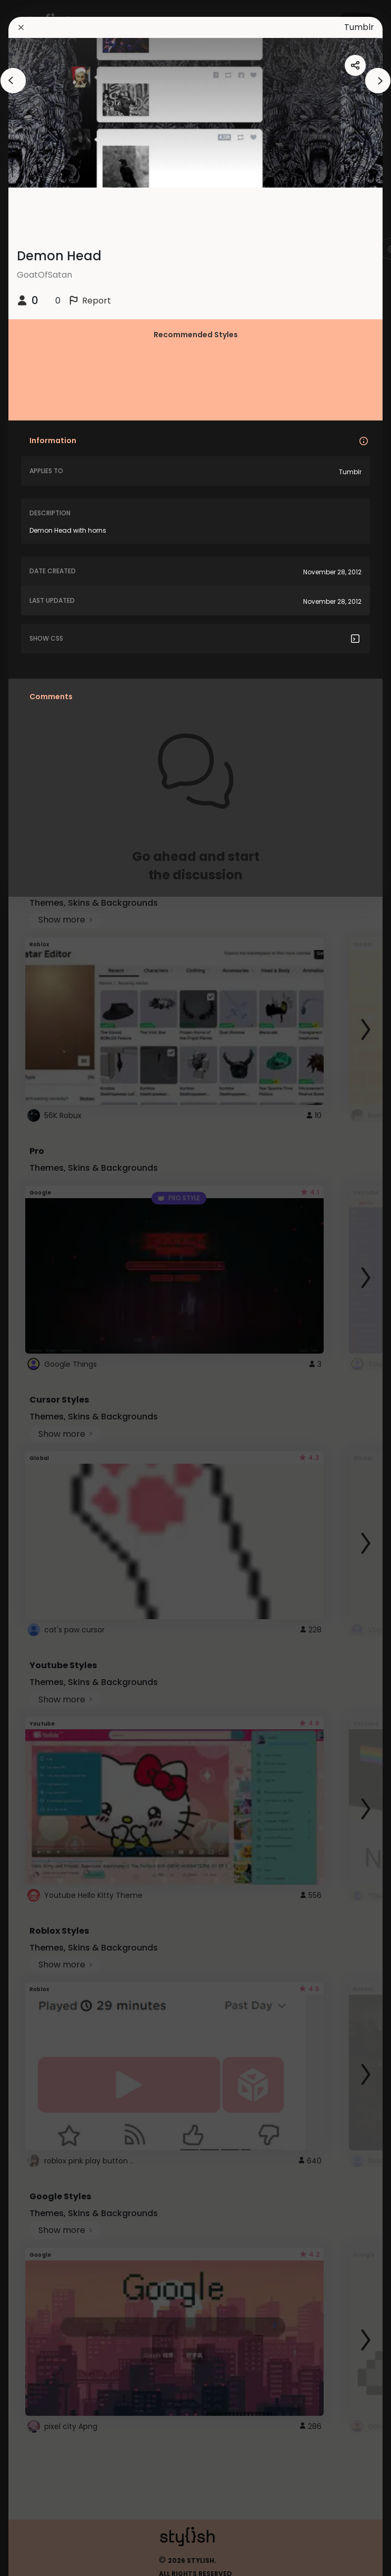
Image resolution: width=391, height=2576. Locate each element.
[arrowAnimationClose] (13, 80)
